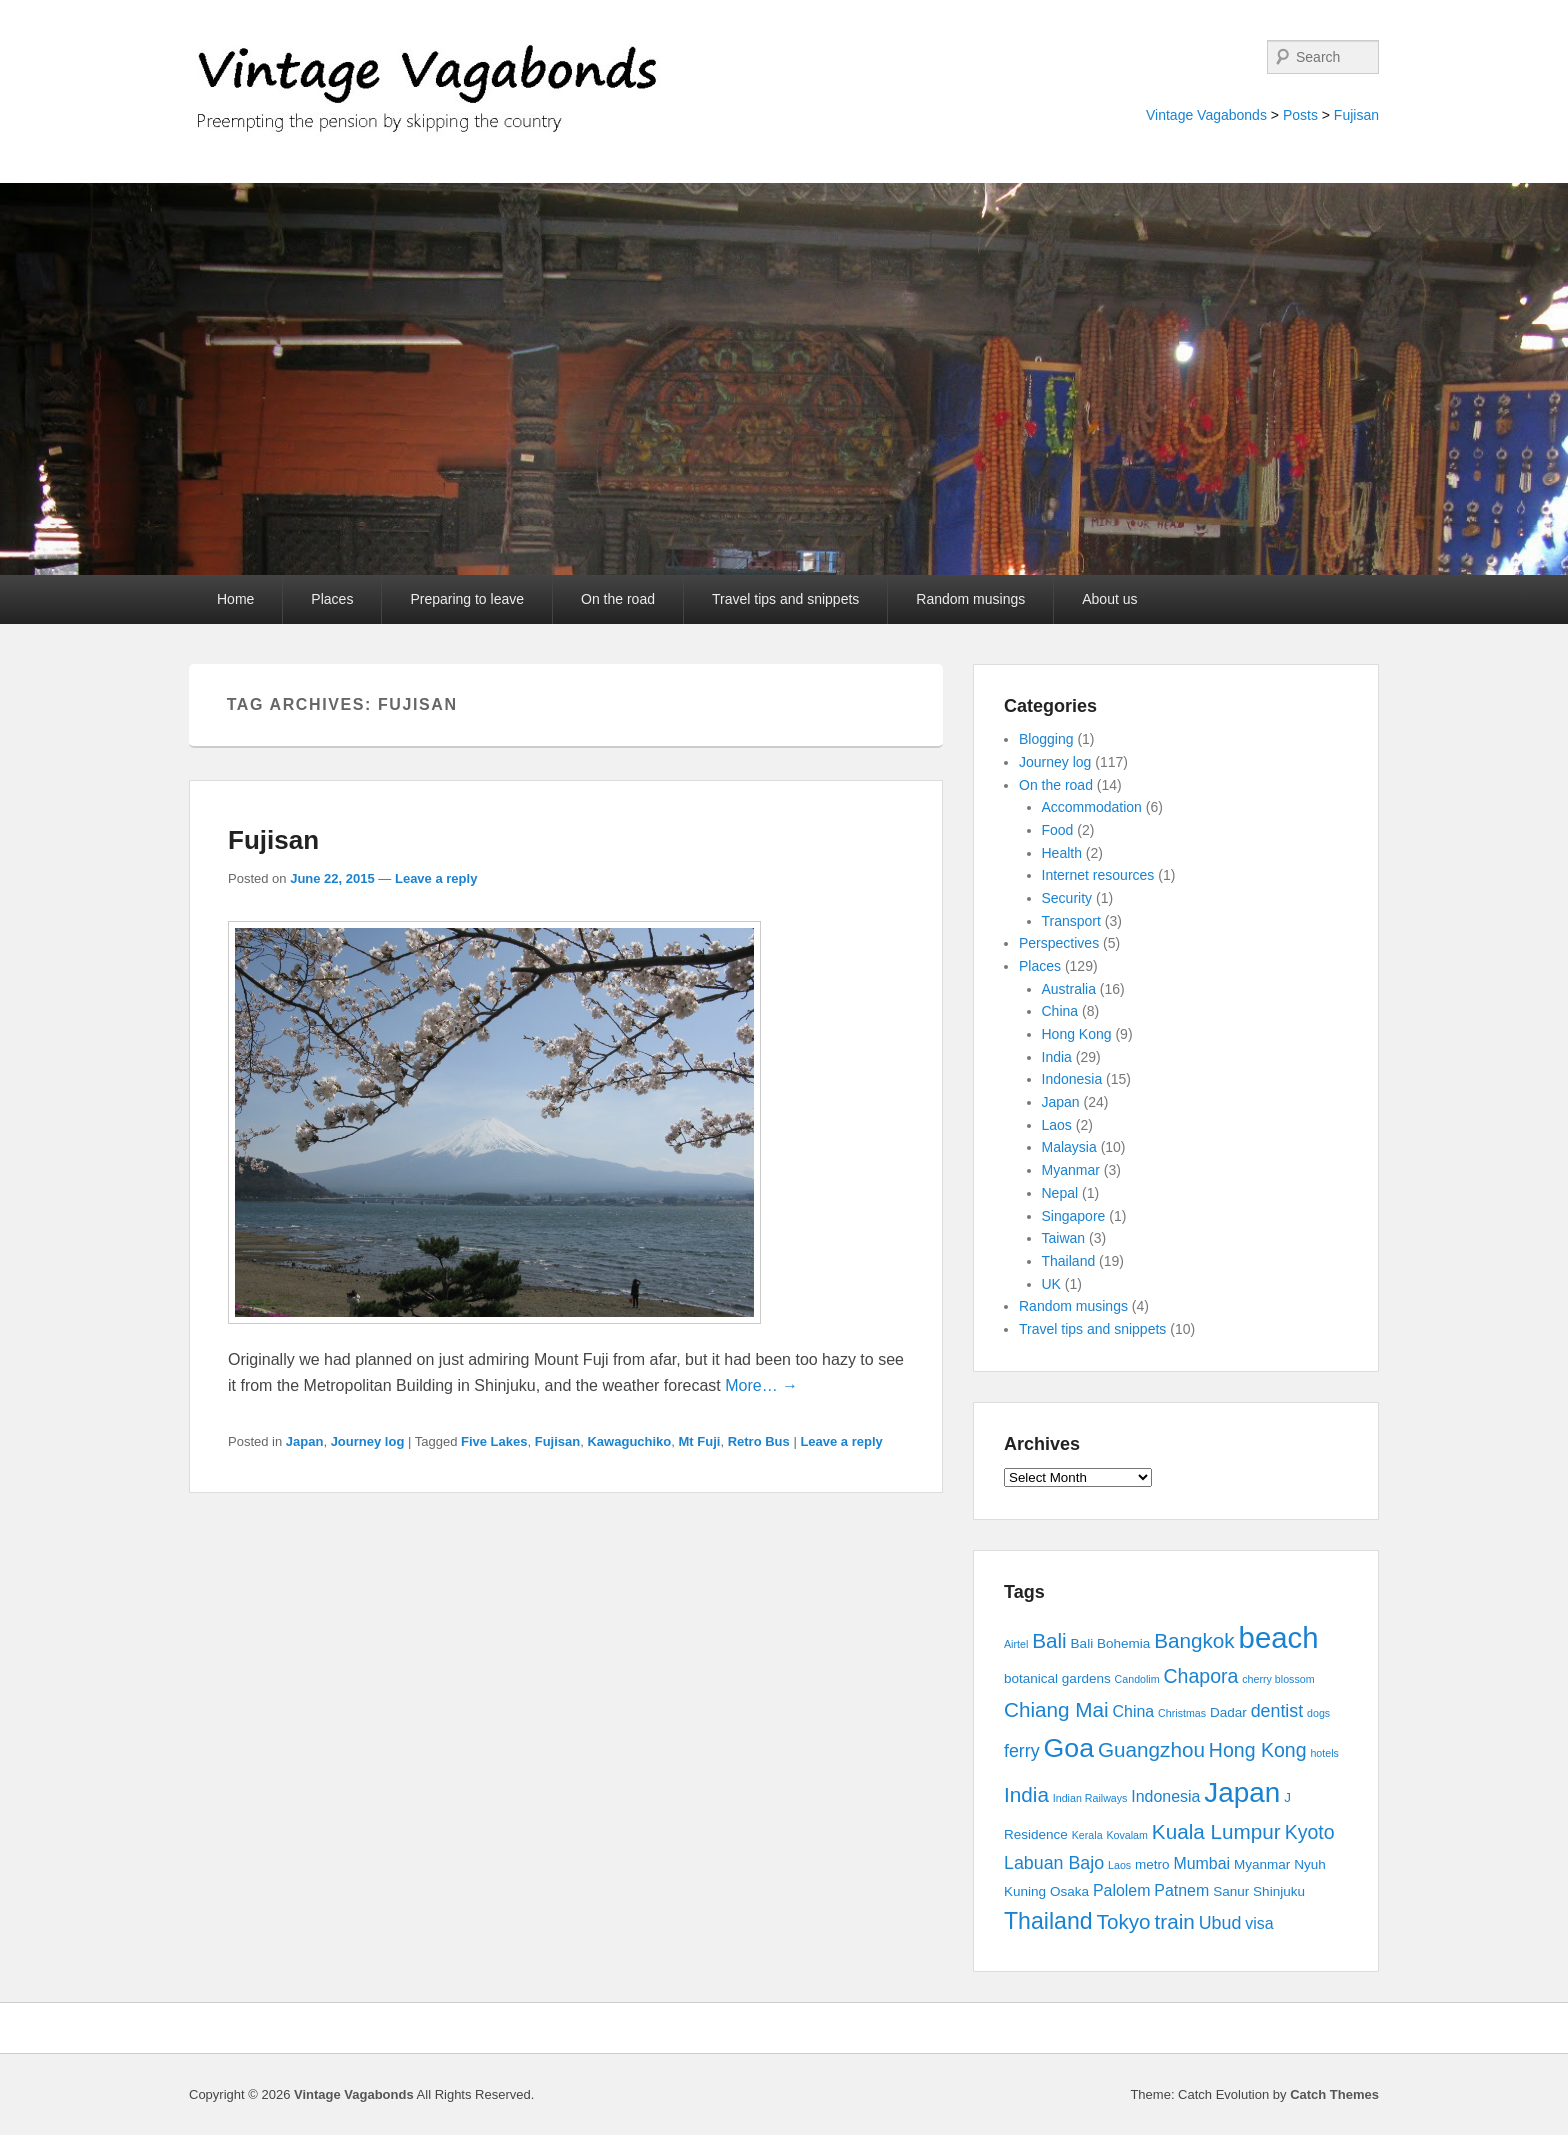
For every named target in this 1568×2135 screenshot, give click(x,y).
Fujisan (1356, 115)
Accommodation (1092, 807)
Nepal (1060, 1193)
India (1057, 1057)
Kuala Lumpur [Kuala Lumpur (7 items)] (1216, 1831)
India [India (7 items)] (1026, 1794)
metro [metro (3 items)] (1152, 1864)
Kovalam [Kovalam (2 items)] (1126, 1835)
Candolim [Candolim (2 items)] (1137, 1679)
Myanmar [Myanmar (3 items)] (1262, 1864)
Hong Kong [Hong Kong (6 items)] (1258, 1750)
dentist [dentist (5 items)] (1277, 1711)
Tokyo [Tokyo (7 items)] (1124, 1921)
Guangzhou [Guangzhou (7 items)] (1151, 1749)
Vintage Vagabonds (1206, 115)
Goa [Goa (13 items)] (1069, 1748)
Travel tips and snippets (785, 599)
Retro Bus (759, 1441)
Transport (1071, 921)
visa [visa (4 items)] (1259, 1923)
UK (1051, 1284)
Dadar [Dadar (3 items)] (1228, 1712)
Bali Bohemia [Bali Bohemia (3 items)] (1111, 1643)
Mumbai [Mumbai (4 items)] (1201, 1863)
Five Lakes (494, 1441)
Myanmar (1071, 1170)
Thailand (1069, 1261)
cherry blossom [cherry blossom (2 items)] (1278, 1679)
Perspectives (1059, 943)
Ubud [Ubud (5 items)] (1220, 1923)
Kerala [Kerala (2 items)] (1087, 1835)
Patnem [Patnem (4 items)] (1181, 1890)
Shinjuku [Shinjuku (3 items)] (1279, 1891)
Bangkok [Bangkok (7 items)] (1194, 1640)
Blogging (1046, 739)
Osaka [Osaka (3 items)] (1069, 1891)
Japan (305, 1441)
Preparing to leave (467, 599)
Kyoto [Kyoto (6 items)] (1310, 1832)
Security (1067, 898)
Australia (1069, 989)
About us (1109, 599)
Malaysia (1069, 1147)
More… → (761, 1385)
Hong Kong (1077, 1034)
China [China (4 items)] (1134, 1711)
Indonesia (1072, 1079)
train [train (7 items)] (1175, 1921)
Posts (1300, 115)
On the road (618, 599)
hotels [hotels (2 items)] (1324, 1753)
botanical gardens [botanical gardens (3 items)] (1057, 1678)
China (1060, 1011)
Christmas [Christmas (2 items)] (1182, 1713)
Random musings (970, 599)
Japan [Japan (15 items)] (1242, 1792)
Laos (1057, 1125)
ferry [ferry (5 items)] (1022, 1751)
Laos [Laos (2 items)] (1119, 1865)
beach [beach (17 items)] (1279, 1637)
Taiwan (1064, 1238)
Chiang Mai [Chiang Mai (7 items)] (1056, 1709)
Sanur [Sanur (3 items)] (1231, 1891)
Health (1062, 853)
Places (332, 599)
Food (1058, 830)
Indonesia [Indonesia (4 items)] (1165, 1796)
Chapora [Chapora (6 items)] (1201, 1676)
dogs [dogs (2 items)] (1318, 1713)
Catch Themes (1334, 2094)
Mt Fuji (700, 1441)
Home (235, 599)
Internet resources (1098, 875)
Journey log (368, 1441)
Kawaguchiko (629, 1441)
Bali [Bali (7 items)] (1049, 1640)
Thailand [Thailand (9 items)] (1048, 1921)
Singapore (1074, 1216)
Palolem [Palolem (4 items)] (1122, 1890)
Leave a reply (436, 878)
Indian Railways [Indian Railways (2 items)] (1090, 1798)
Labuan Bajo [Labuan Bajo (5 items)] (1054, 1863)
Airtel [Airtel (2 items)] (1016, 1644)
